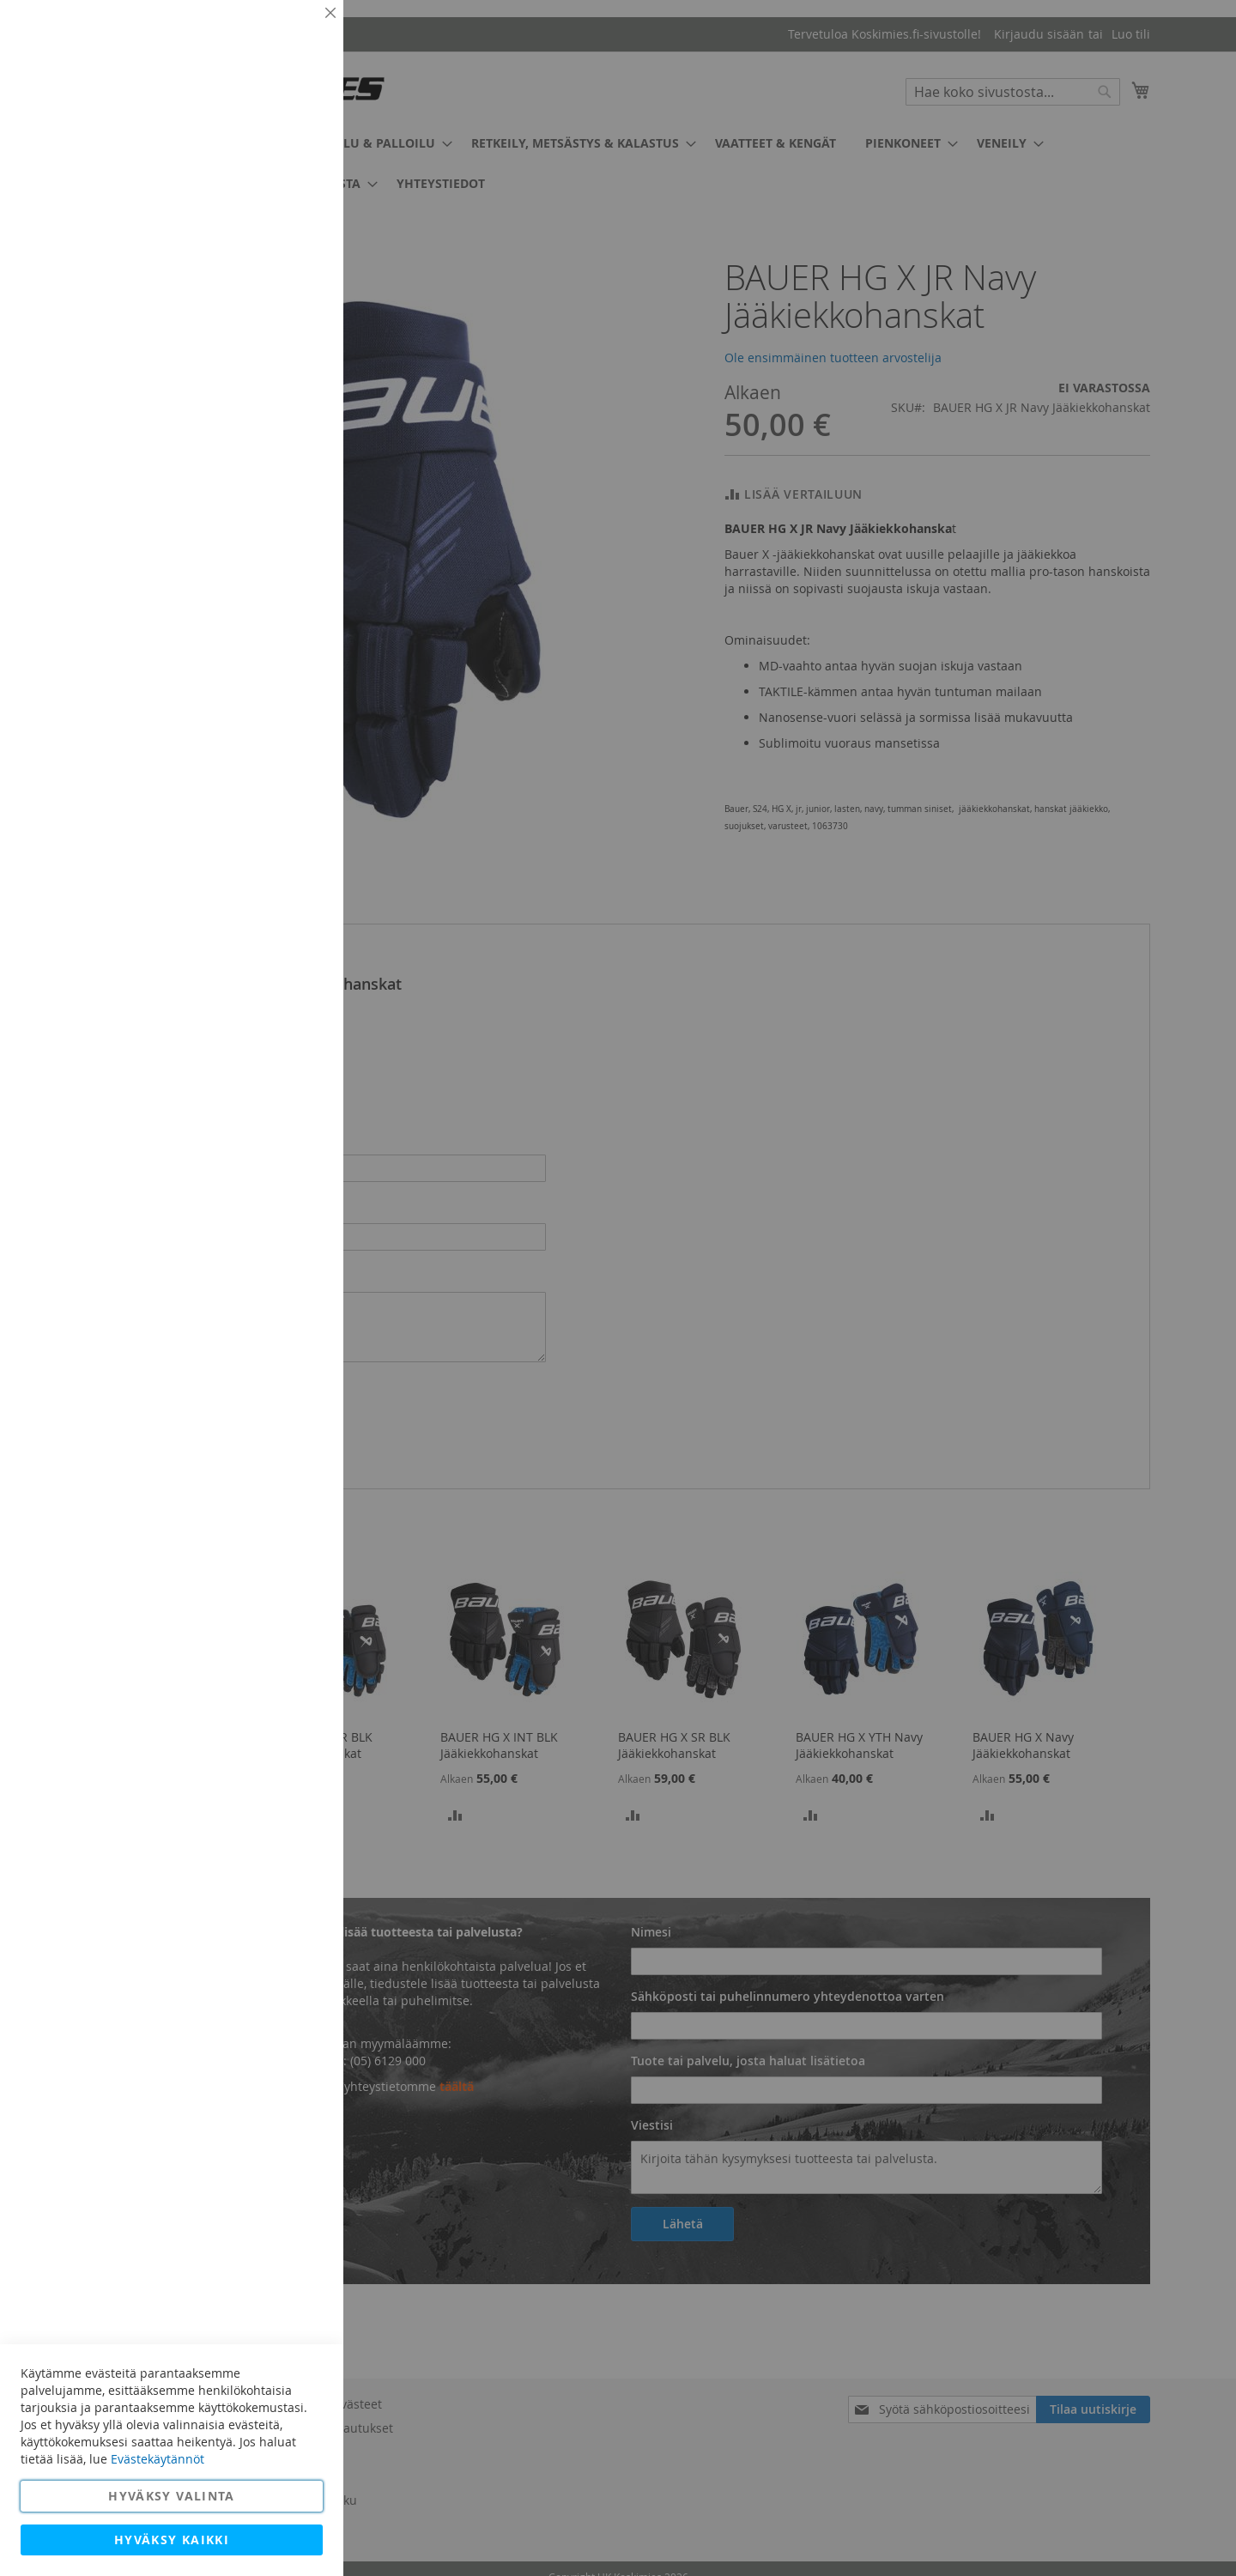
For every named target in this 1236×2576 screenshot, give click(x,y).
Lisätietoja (292, 159)
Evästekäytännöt (157, 2459)
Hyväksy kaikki (171, 2539)
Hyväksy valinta (171, 2496)
